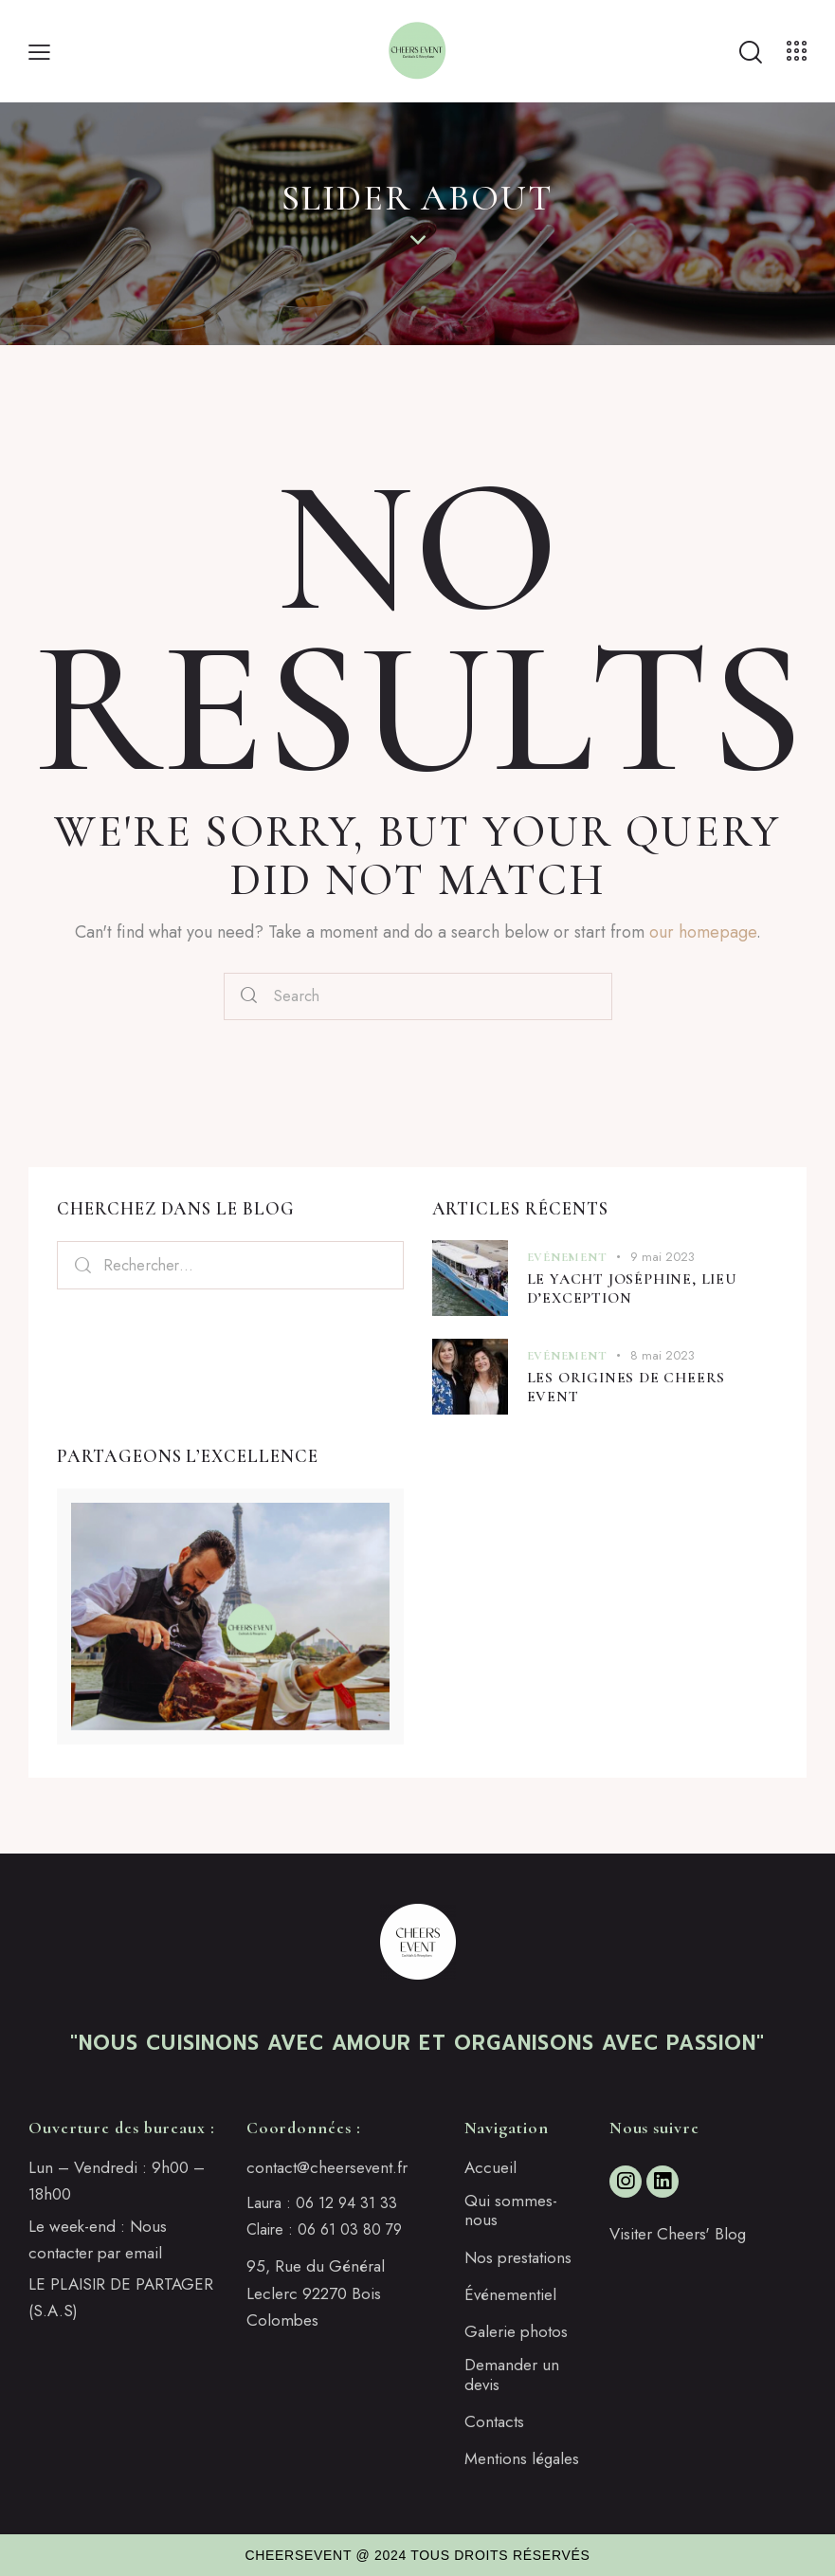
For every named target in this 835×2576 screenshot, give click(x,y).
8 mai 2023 (662, 1355)
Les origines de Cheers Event (626, 1387)
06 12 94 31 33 (346, 2203)
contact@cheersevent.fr (327, 2167)
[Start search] (749, 52)
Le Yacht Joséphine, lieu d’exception (632, 1288)
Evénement (567, 1257)
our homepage (702, 932)
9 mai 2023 (662, 1257)
